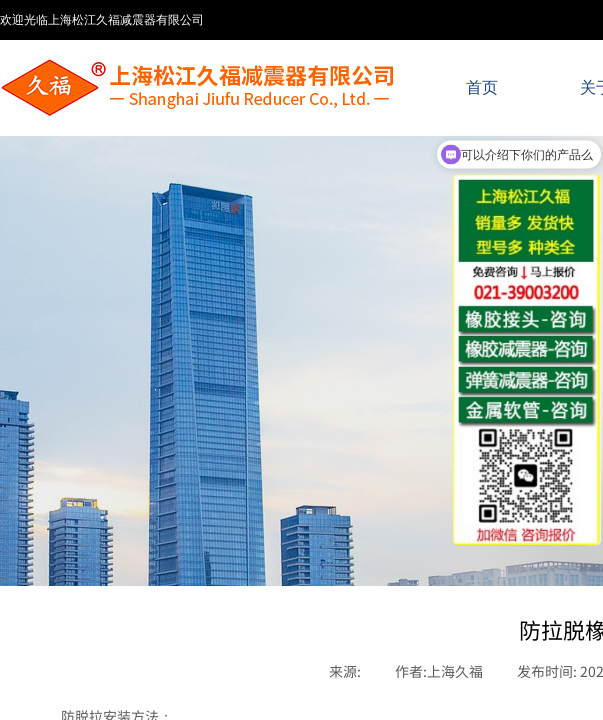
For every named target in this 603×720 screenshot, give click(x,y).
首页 (482, 87)
